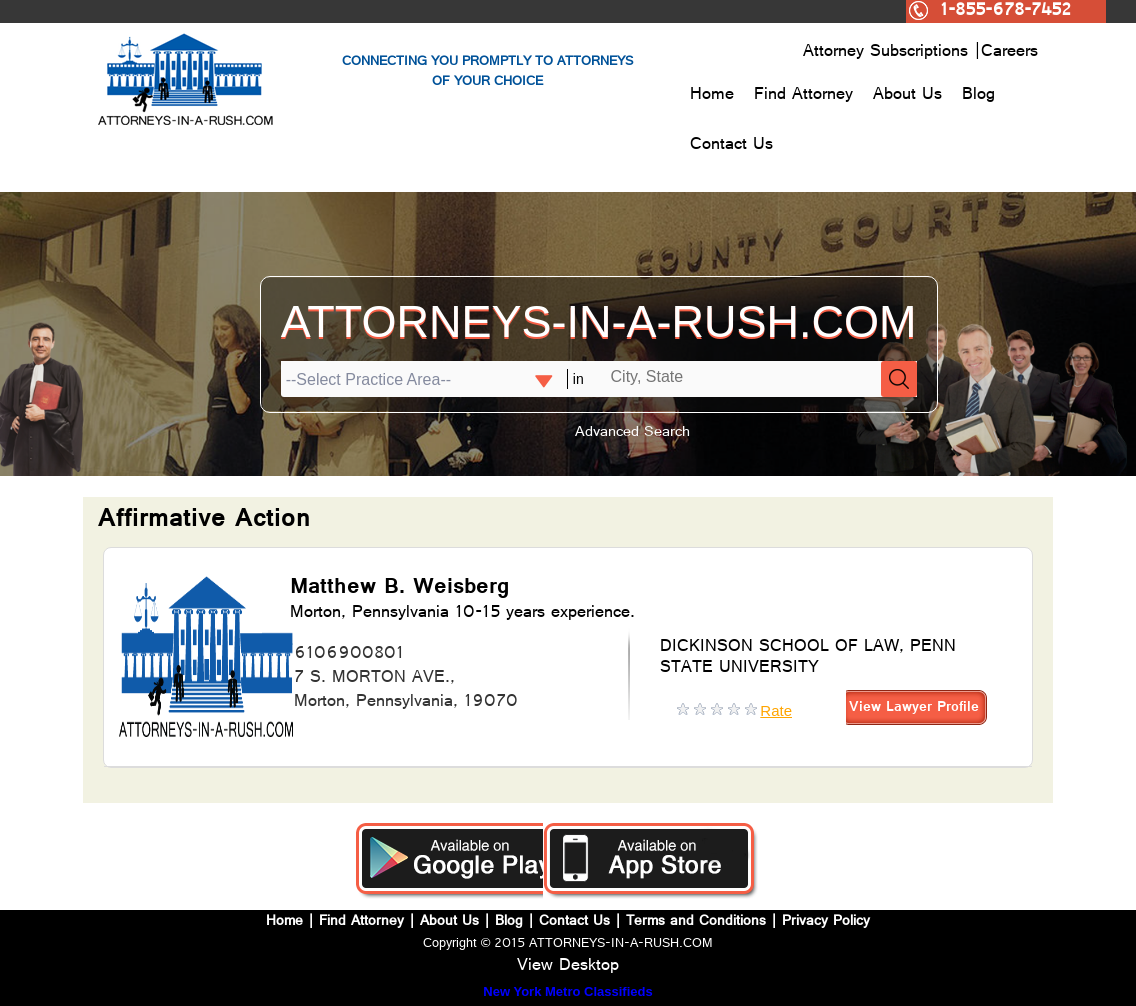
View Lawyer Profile (914, 708)
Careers (1009, 53)
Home (712, 96)
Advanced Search (632, 433)
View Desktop (568, 967)
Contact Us (731, 146)
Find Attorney (803, 96)
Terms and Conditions (696, 922)
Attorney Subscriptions (888, 53)
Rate (776, 710)
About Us (907, 96)
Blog (978, 96)
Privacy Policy (826, 922)
